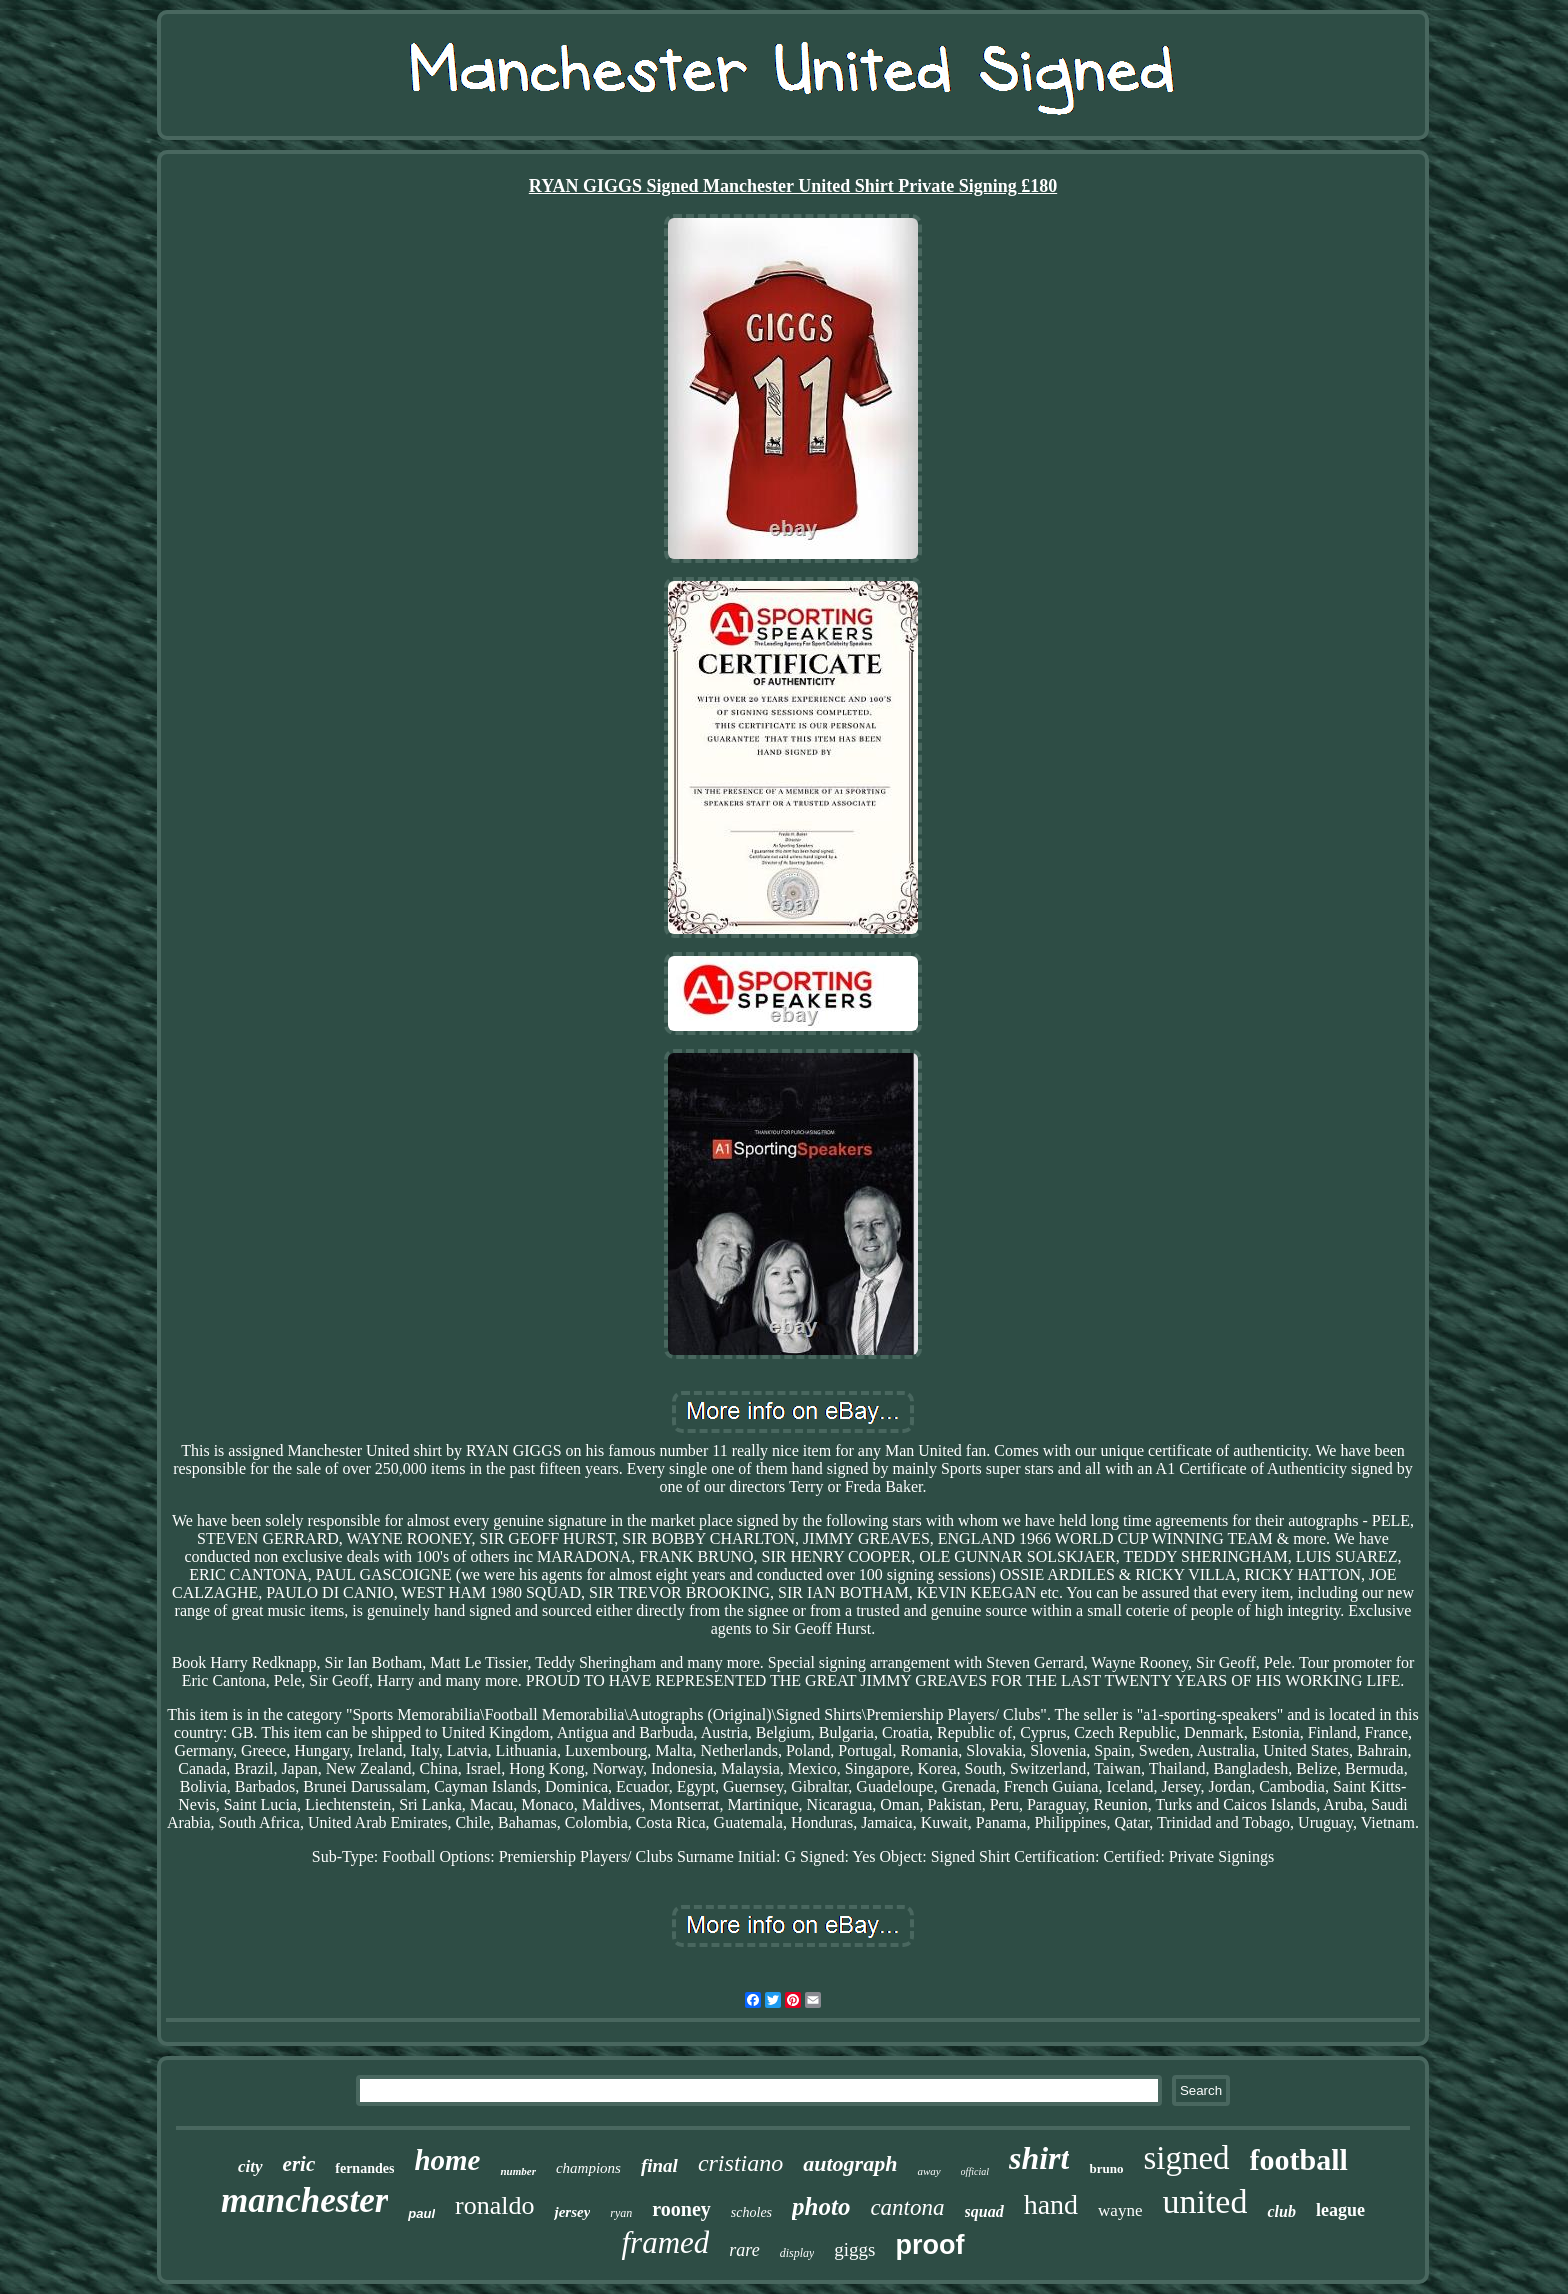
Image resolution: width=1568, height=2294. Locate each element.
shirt (1039, 2158)
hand (1051, 2204)
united (1204, 2201)
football (1299, 2159)
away (928, 2171)
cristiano (740, 2163)
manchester (304, 2200)
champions (588, 2168)
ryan (621, 2213)
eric (299, 2164)
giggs (854, 2249)
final (659, 2165)
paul (421, 2213)
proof (930, 2245)
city (250, 2166)
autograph (850, 2163)
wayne (1120, 2210)
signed (1186, 2158)
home (447, 2160)
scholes (751, 2212)
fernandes (364, 2168)
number (517, 2171)
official (975, 2171)
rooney (681, 2209)
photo (821, 2206)
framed (665, 2242)
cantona (907, 2207)
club (1281, 2211)
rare (744, 2250)
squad (984, 2211)
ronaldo (494, 2205)
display (797, 2253)
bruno (1106, 2168)
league (1340, 2210)
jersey (572, 2212)
